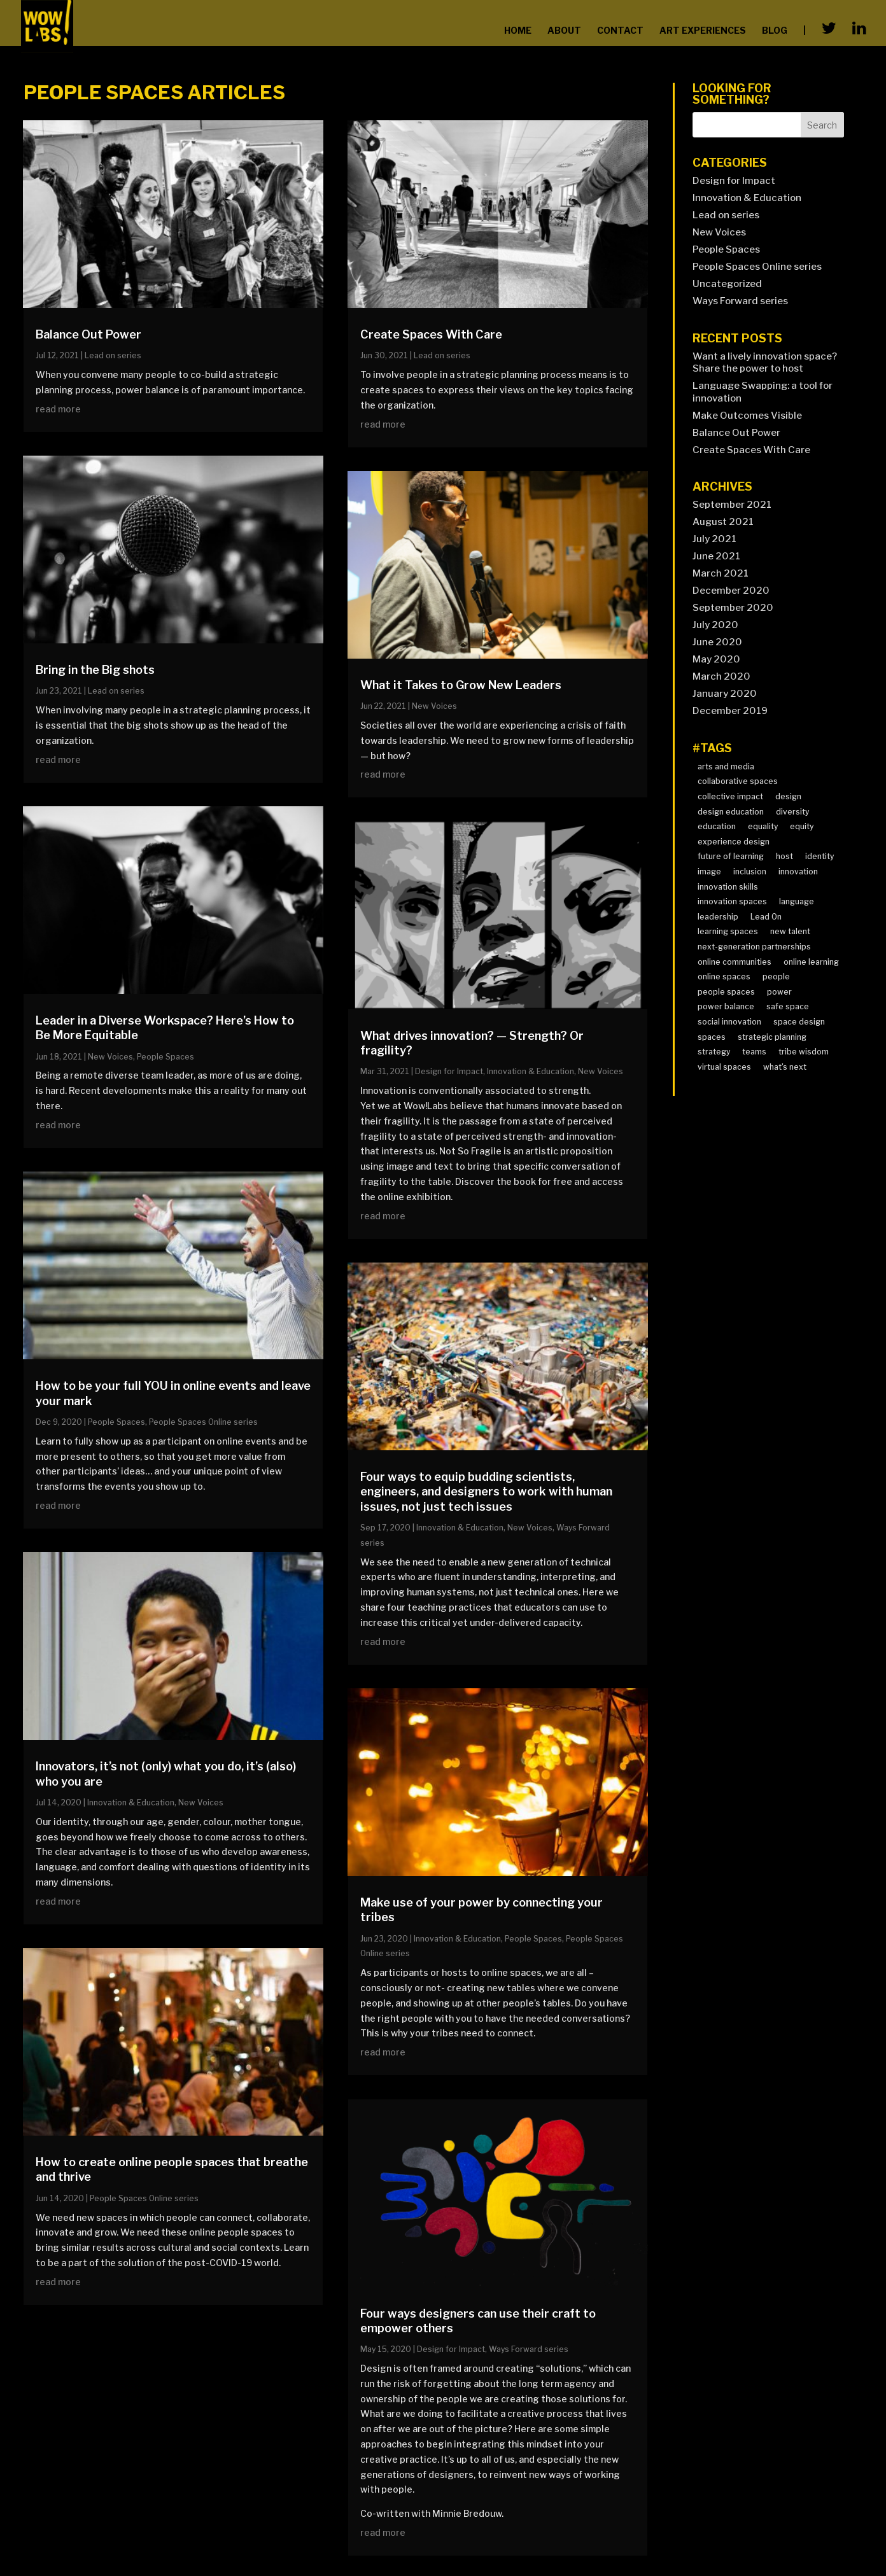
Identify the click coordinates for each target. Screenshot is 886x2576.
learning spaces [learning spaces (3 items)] (728, 931)
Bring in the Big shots (95, 669)
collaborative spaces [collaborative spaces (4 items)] (738, 781)
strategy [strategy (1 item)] (714, 1051)
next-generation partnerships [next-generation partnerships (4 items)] (754, 946)
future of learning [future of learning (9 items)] (731, 856)
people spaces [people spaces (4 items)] (726, 992)
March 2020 (721, 676)
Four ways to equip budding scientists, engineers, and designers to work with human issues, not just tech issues (486, 1491)
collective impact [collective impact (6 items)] (730, 796)
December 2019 (730, 711)
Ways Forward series (528, 2349)
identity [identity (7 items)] (819, 856)
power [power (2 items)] (779, 992)
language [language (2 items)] (796, 901)
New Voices (110, 1056)
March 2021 (721, 573)
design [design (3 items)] (788, 796)
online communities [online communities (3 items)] (734, 962)
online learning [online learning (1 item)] (811, 962)
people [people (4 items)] (776, 976)
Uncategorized (727, 284)
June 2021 (716, 556)
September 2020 (733, 607)
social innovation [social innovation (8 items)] (729, 1021)
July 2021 (714, 539)
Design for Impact (449, 1071)
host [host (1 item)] (784, 856)
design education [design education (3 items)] (731, 811)
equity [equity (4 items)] (801, 826)
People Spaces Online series (203, 1422)
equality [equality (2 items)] (763, 826)
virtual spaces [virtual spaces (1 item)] (724, 1067)
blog (774, 29)
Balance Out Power (88, 334)
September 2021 (732, 504)
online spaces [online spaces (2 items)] (724, 976)
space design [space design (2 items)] (799, 1021)
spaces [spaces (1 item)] (712, 1037)
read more (58, 408)
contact (620, 29)
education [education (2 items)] (717, 826)
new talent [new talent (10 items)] (790, 931)
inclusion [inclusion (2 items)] (749, 871)
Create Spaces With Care (431, 334)
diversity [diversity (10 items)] (792, 811)
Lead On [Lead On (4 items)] (766, 916)
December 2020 (731, 590)
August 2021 (723, 522)
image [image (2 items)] (709, 871)
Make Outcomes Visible (747, 415)
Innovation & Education (130, 1802)
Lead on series (113, 355)
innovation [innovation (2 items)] (798, 871)
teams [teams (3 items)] (754, 1051)
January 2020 (725, 693)
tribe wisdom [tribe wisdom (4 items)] (803, 1051)
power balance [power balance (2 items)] (726, 1006)
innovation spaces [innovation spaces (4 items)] (732, 901)
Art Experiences (702, 29)
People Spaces (165, 1056)
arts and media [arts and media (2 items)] (726, 766)
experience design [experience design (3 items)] (734, 841)
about (564, 29)
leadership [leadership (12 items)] (718, 916)
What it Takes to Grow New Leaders (460, 685)
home (517, 29)
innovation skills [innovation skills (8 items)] (728, 887)
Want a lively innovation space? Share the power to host (765, 363)
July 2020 (715, 625)
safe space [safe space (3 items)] (787, 1006)
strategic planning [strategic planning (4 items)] (772, 1037)
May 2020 (716, 659)
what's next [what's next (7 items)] (784, 1067)
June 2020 (717, 642)
